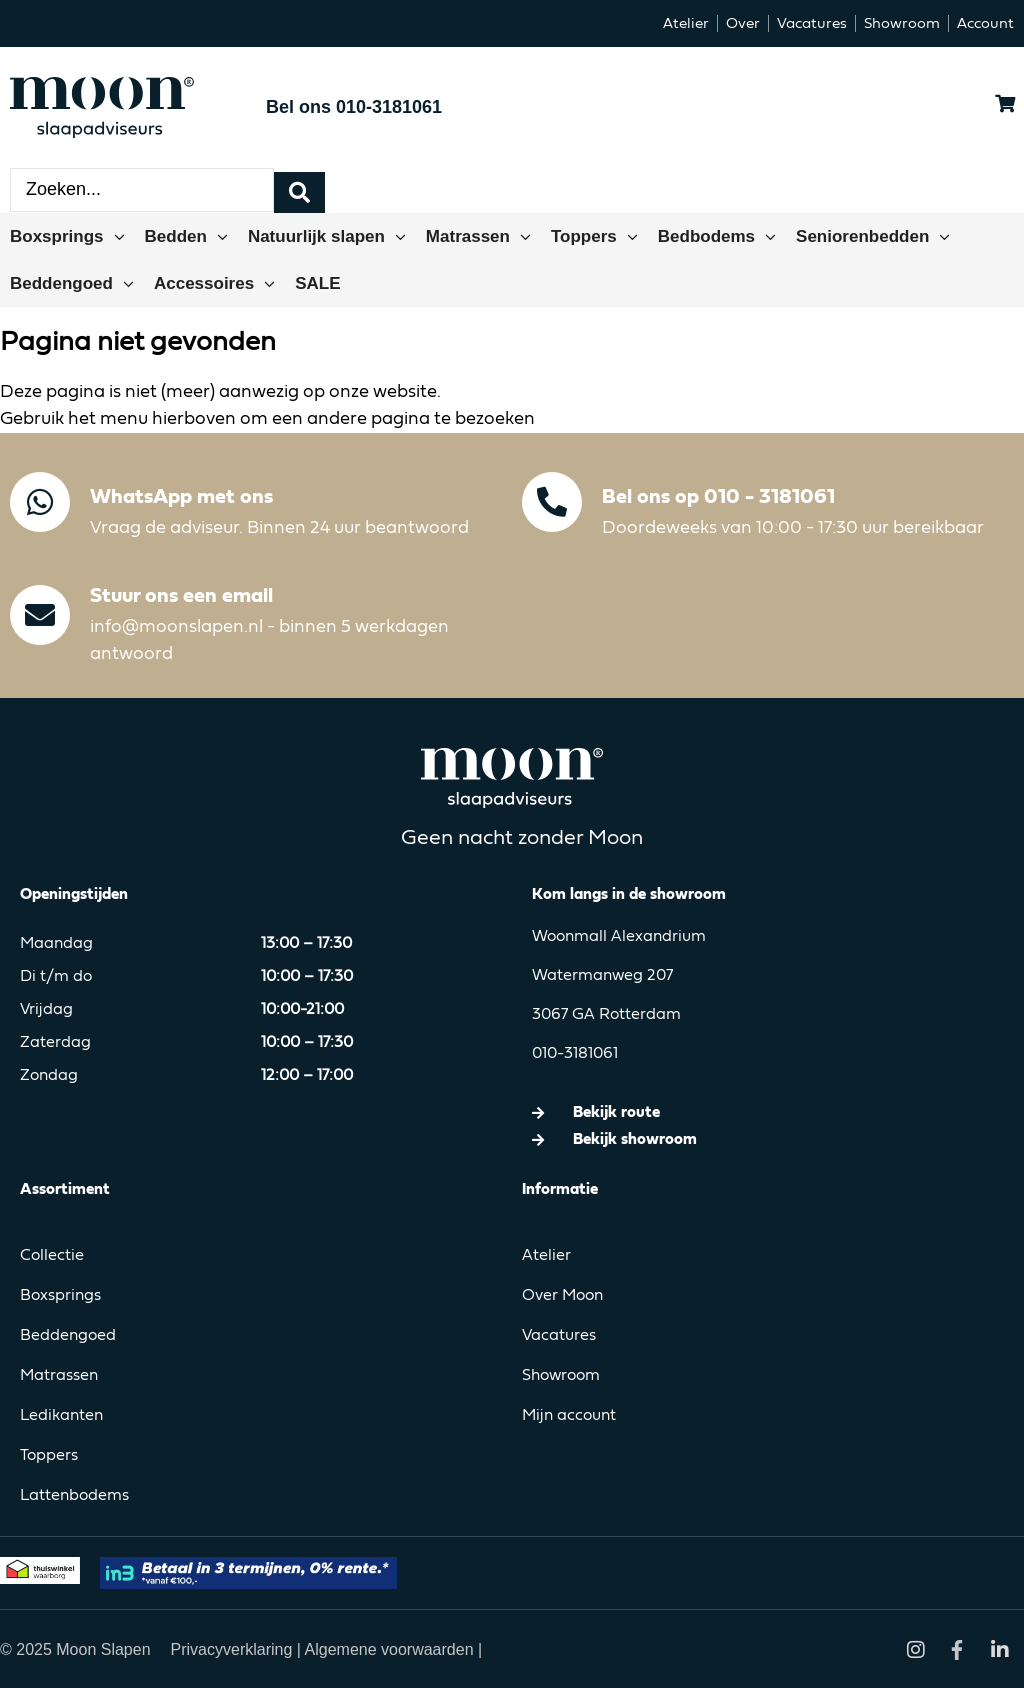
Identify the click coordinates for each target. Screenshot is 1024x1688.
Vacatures (559, 1334)
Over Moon (562, 1294)
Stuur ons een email (181, 594)
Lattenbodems (74, 1494)
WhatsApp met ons (181, 495)
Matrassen (59, 1374)
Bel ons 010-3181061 (354, 107)
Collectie (52, 1254)
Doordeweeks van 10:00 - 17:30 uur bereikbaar (793, 526)
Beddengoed (68, 1334)
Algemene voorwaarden (389, 1647)
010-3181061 (575, 1052)
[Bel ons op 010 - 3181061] (552, 500)
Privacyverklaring (234, 1647)
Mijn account (569, 1414)
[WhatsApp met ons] (40, 500)
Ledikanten (61, 1414)
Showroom (561, 1374)
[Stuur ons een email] (40, 613)
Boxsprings (60, 1294)
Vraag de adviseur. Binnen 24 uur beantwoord (279, 526)
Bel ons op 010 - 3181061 (718, 495)
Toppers (49, 1454)
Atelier (546, 1254)
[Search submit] (299, 189)
